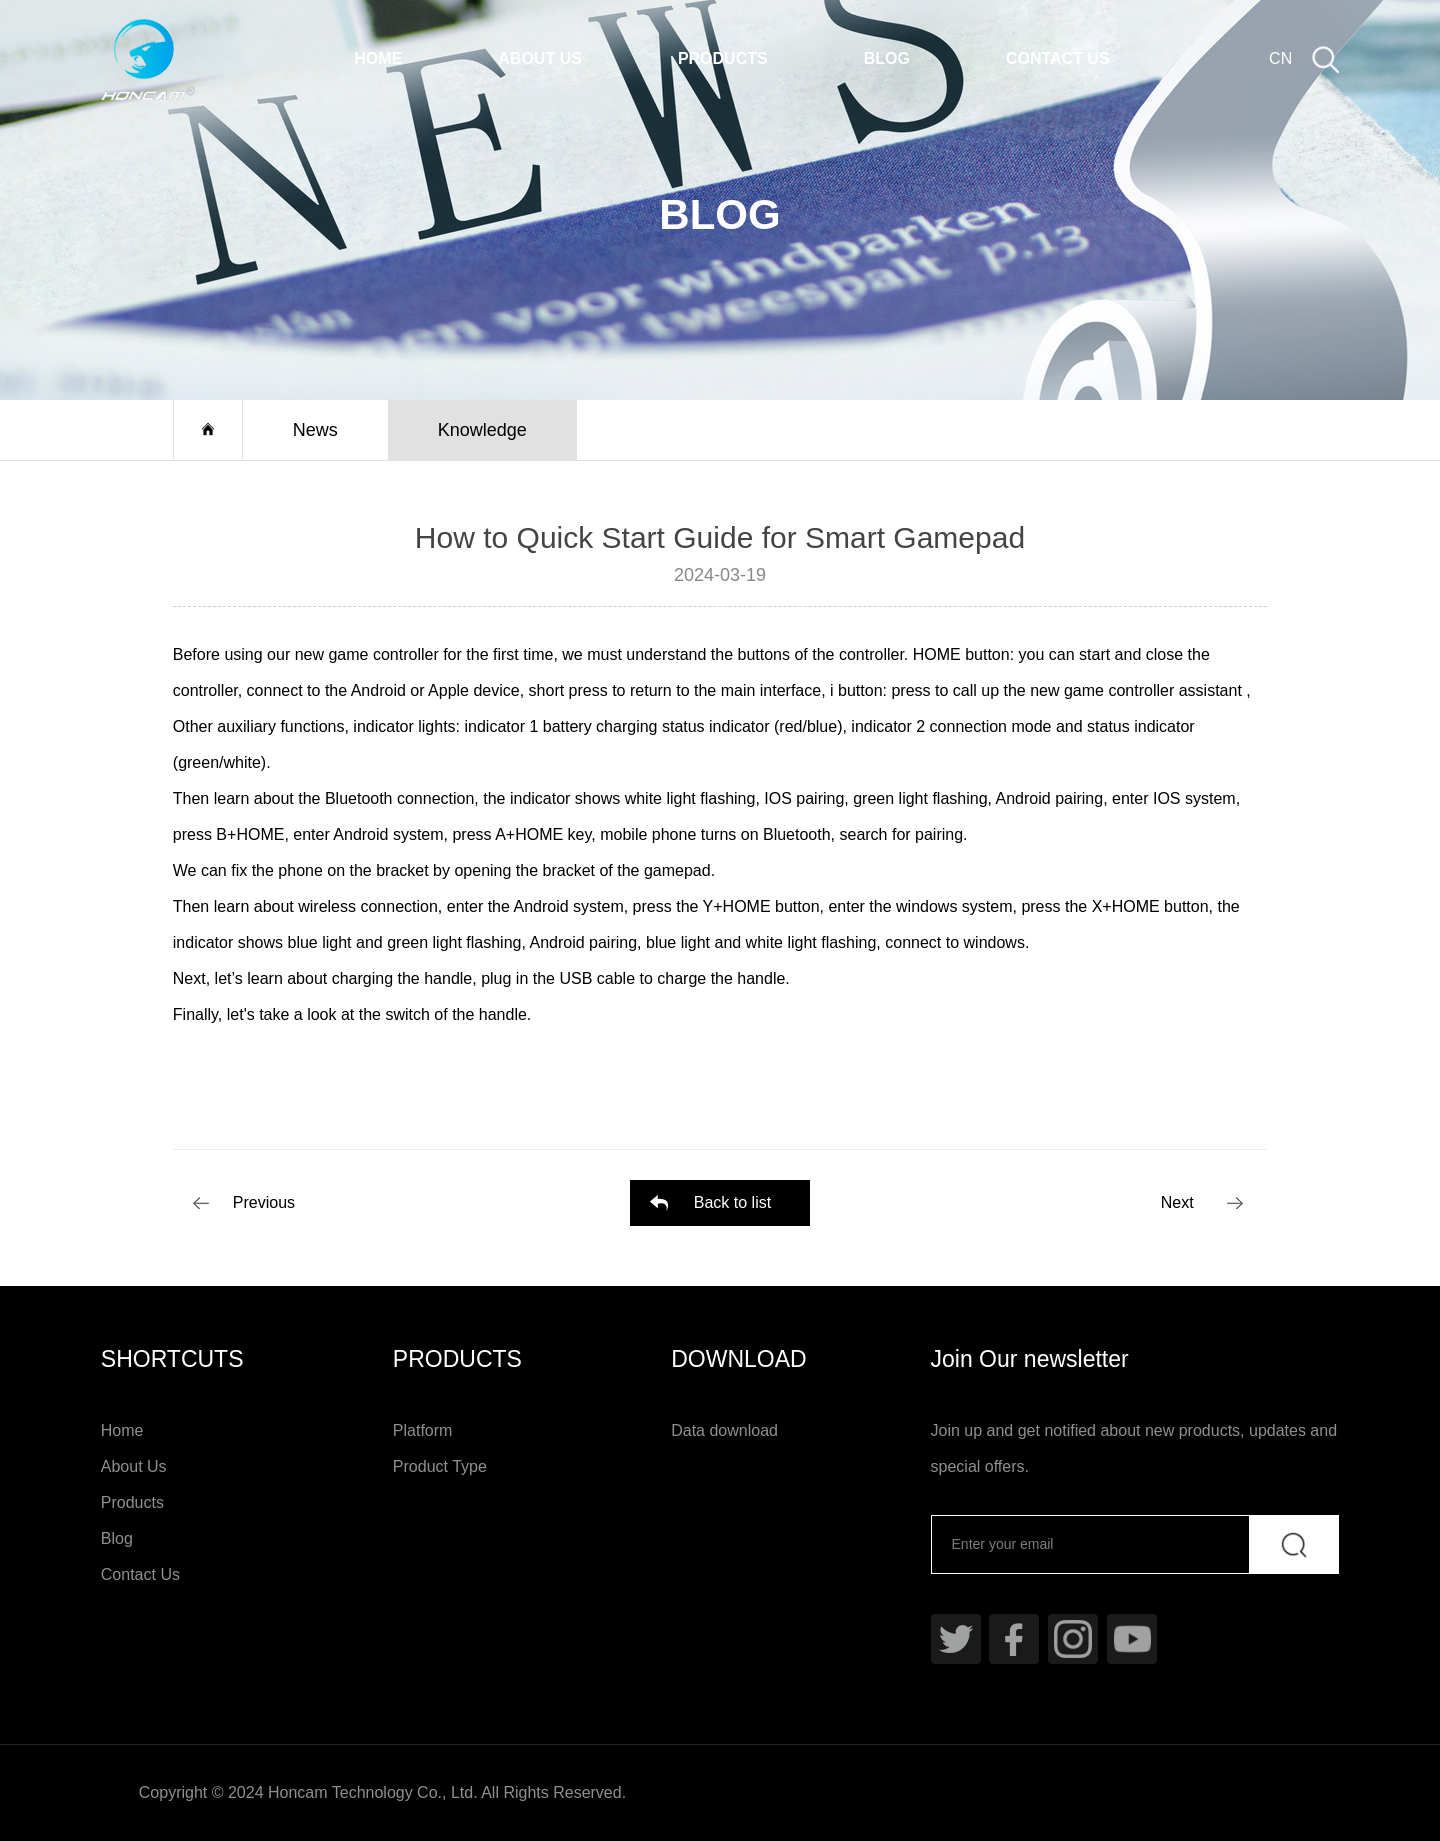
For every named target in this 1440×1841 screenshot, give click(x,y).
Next (1177, 1202)
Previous (264, 1202)
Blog (887, 58)
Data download (724, 1430)
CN (1280, 58)
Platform (423, 1430)
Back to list (732, 1202)
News (315, 430)
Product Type (440, 1466)
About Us (540, 58)
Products (723, 58)
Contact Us (1058, 58)
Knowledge (482, 430)
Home (378, 58)
